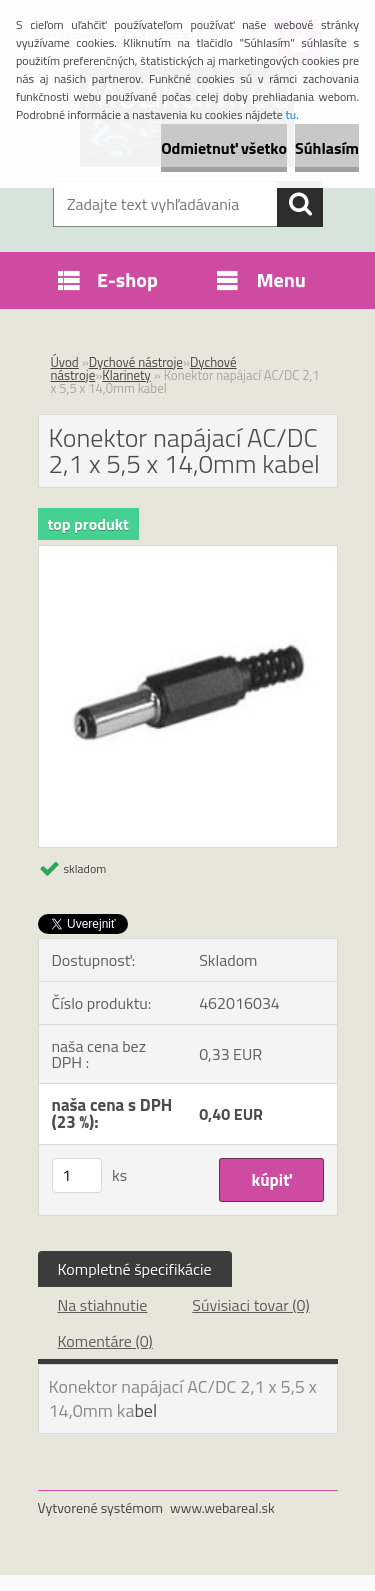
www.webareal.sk (222, 1507)
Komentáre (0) (105, 1341)
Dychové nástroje (136, 362)
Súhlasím (327, 148)
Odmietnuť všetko (224, 148)
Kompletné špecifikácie (135, 1269)
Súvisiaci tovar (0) (250, 1305)
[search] (300, 204)
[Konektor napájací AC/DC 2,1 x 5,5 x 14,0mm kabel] (188, 554)
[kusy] (77, 1175)
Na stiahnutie (103, 1305)
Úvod (65, 362)
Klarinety (126, 375)
